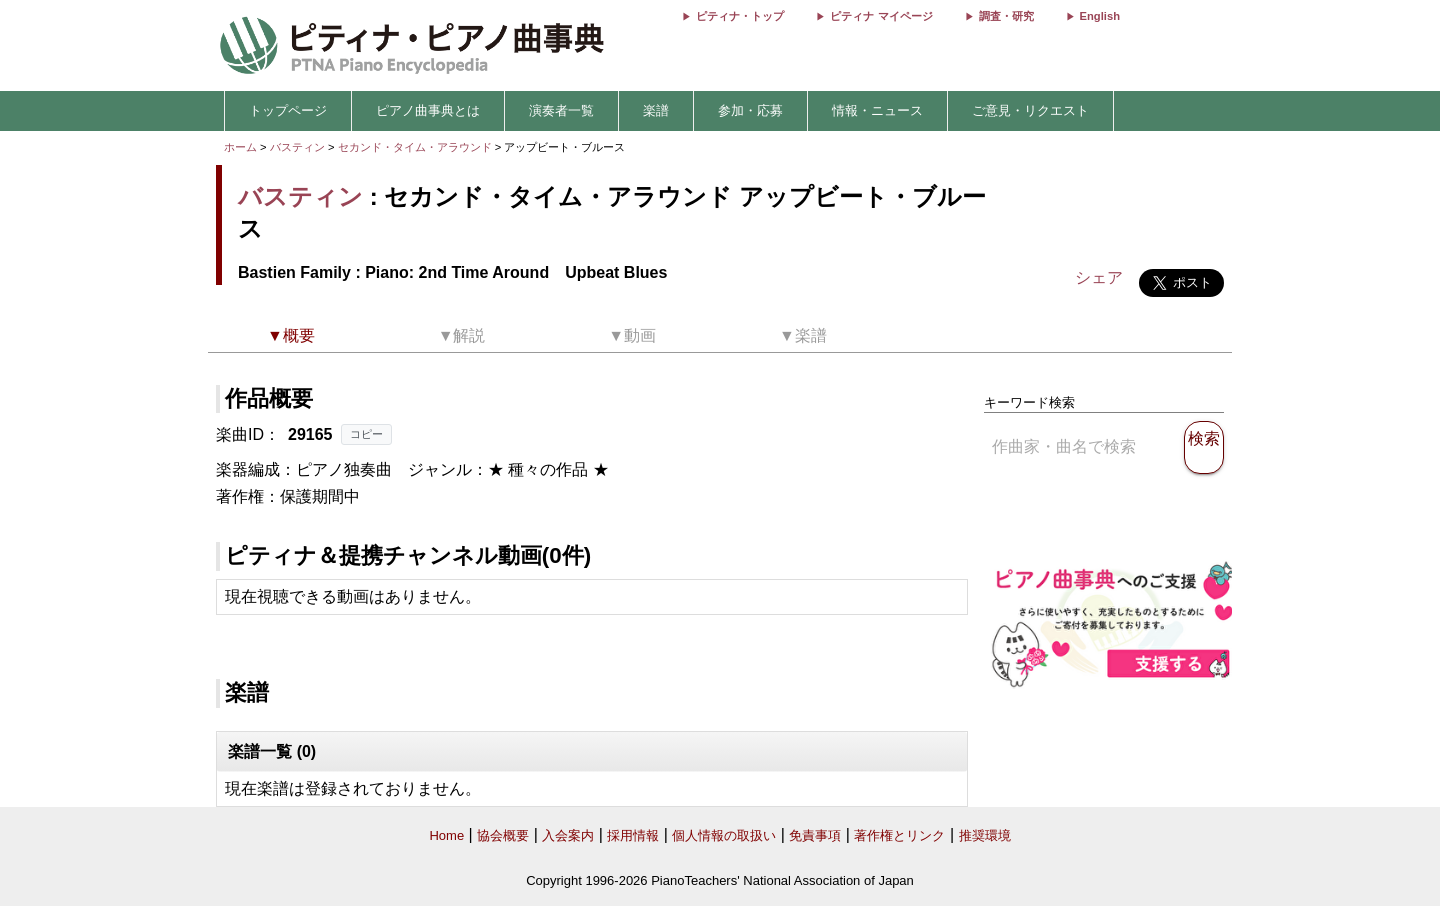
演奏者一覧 (561, 110)
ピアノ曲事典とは (428, 110)
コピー (366, 434)
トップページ (288, 110)
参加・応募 (750, 110)
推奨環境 (985, 835)
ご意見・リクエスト (1030, 110)
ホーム (240, 147)
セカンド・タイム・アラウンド (416, 147)
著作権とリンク (899, 835)
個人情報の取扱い (724, 835)
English (1100, 16)
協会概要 (503, 835)
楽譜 (656, 110)
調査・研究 (1006, 16)
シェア (1099, 277)
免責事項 (815, 835)
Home (446, 835)
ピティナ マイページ (881, 16)
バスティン (297, 147)
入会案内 (568, 835)
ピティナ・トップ (740, 16)
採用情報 (633, 835)
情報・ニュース (877, 110)
